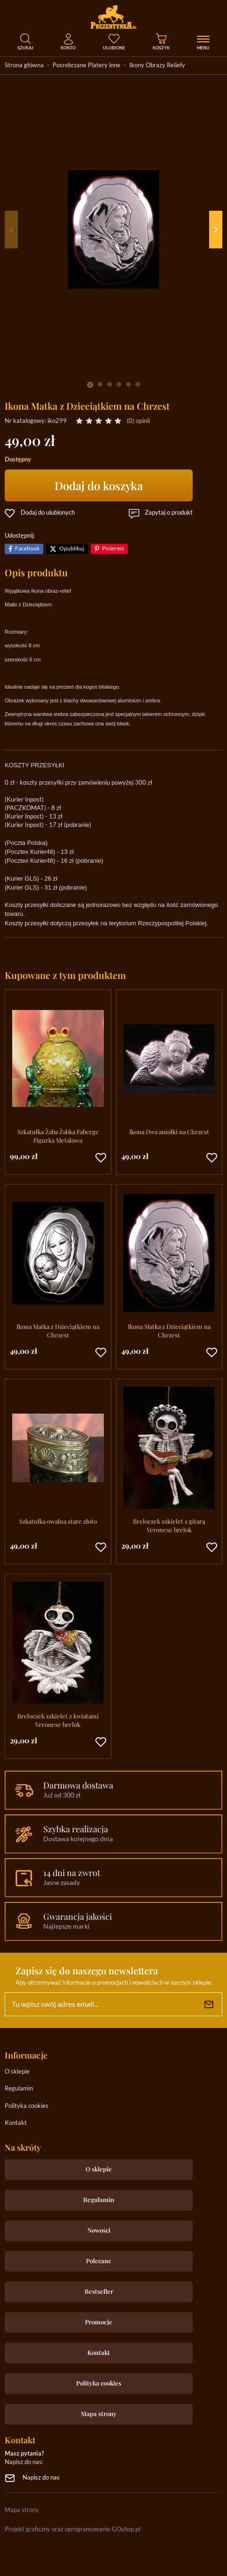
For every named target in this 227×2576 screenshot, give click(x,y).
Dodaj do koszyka (99, 485)
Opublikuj (71, 549)
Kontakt (16, 2123)
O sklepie (17, 2072)
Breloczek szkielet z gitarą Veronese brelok (169, 1525)
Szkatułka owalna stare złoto (58, 1521)
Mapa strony (99, 2413)
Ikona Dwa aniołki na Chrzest (169, 1132)
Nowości (98, 2230)
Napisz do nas (41, 2478)
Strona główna (24, 66)
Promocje (98, 2322)
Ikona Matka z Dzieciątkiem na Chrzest (57, 1330)
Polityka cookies (26, 2106)
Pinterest (113, 549)
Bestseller (99, 2291)
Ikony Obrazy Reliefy (157, 66)
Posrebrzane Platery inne (86, 66)
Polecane (98, 2261)
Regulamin (19, 2089)
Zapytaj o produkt (169, 513)
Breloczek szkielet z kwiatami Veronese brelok (58, 1720)
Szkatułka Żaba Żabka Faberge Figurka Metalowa (58, 1136)
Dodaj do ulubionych (48, 513)
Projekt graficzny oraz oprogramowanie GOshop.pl (72, 2530)
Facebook (27, 549)
